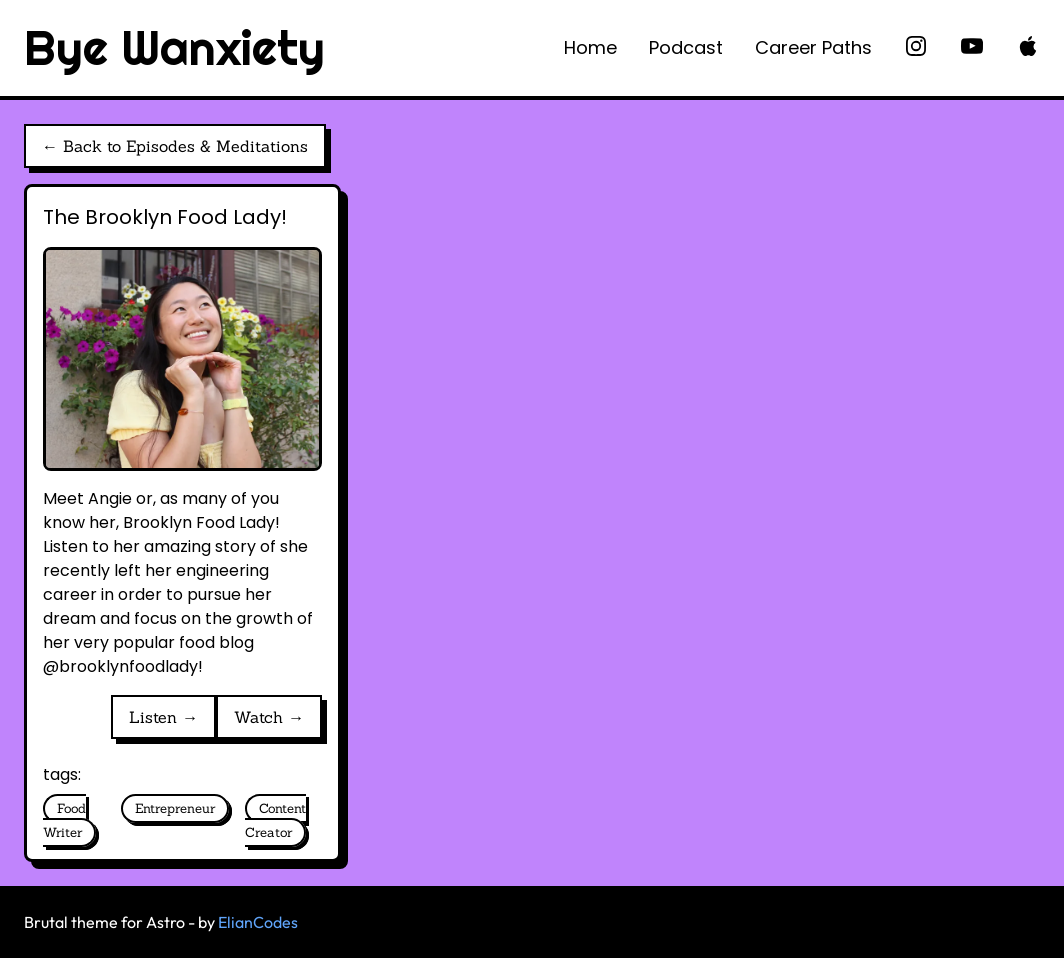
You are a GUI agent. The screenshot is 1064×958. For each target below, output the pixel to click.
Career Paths (813, 47)
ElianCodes (258, 922)
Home (590, 47)
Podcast (686, 47)
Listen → (163, 717)
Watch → (269, 717)
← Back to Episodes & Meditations (175, 146)
